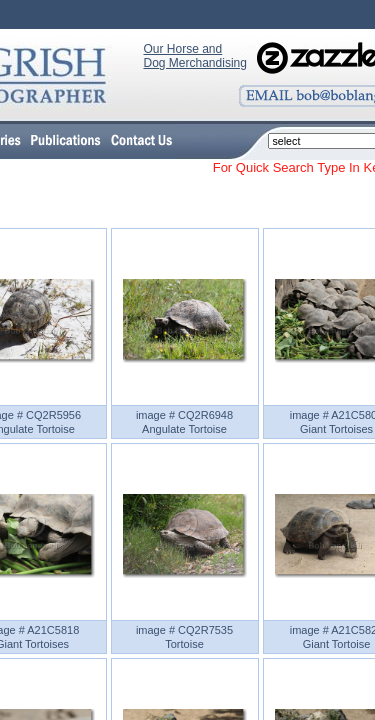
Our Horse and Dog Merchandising (195, 56)
